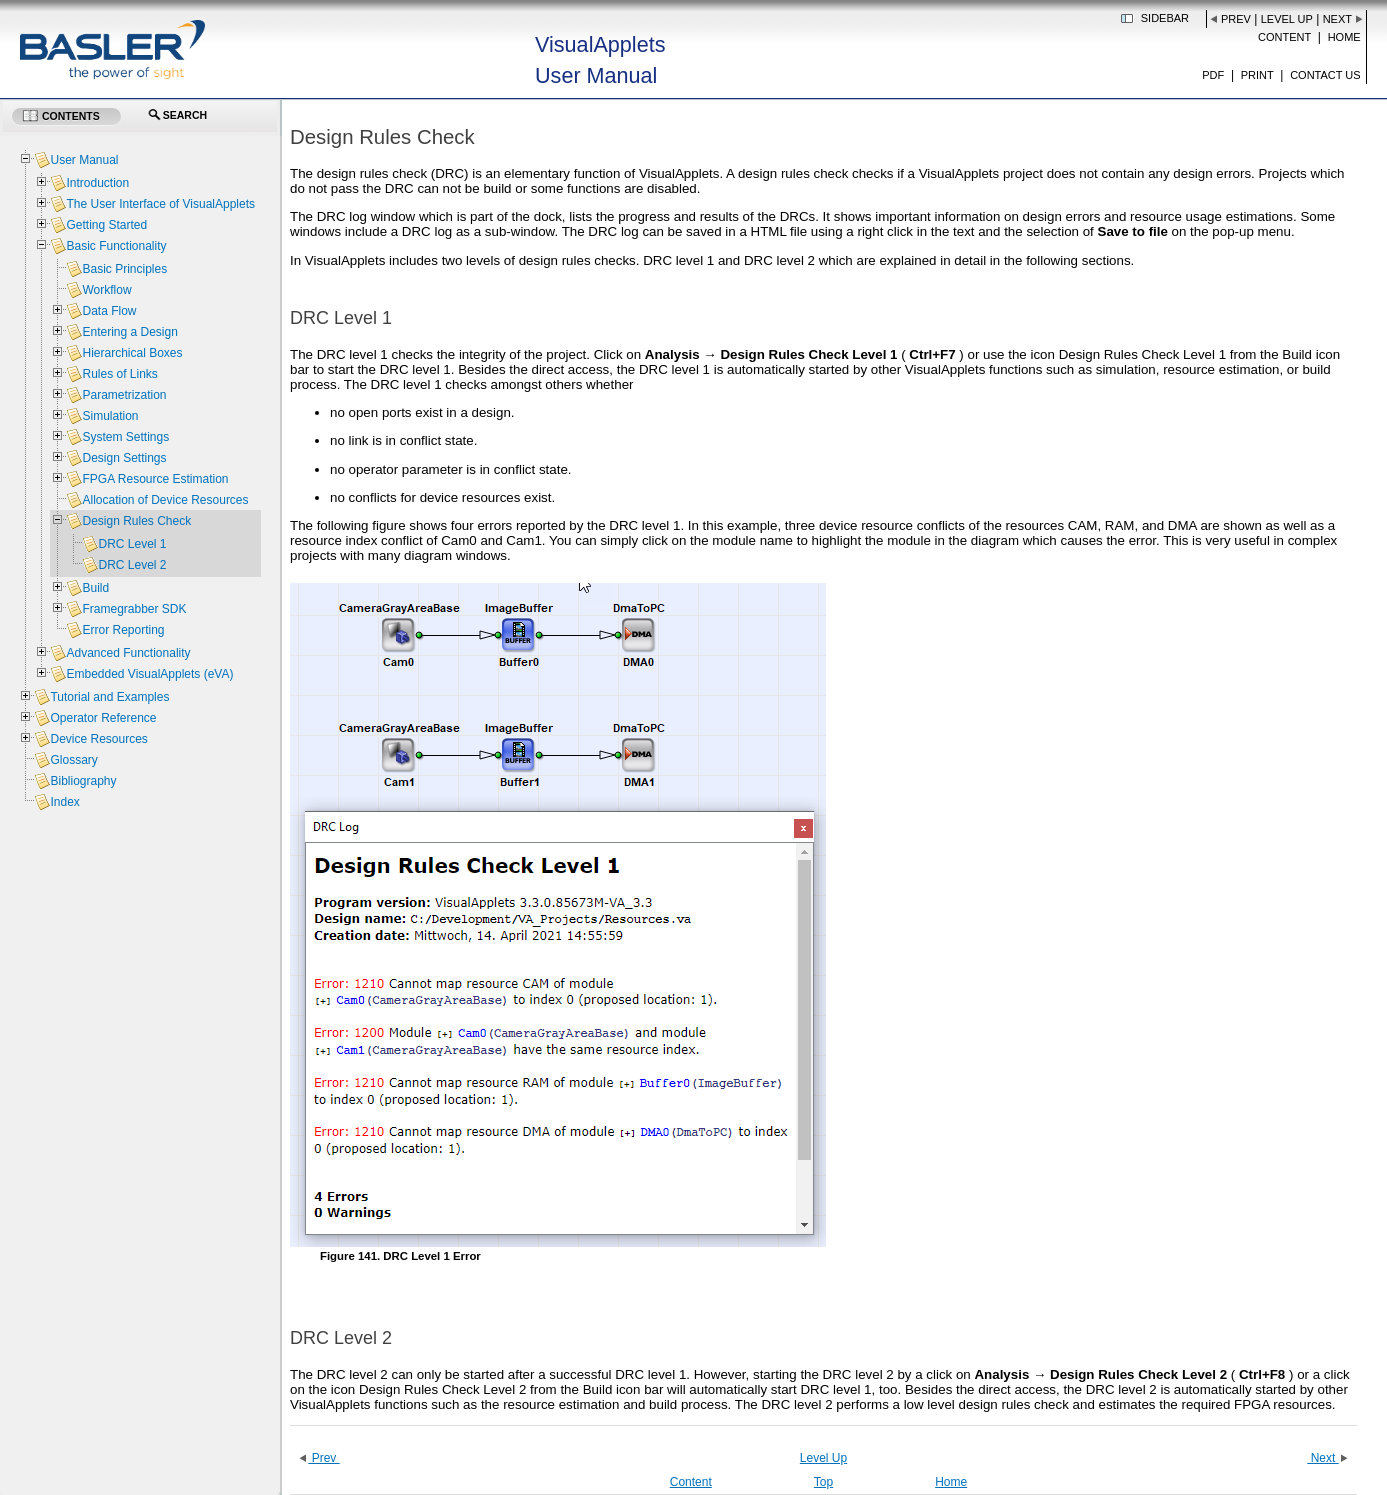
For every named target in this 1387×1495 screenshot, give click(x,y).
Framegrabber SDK (134, 609)
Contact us (1325, 75)
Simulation (110, 416)
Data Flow (109, 311)
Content (1284, 37)
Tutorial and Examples (109, 697)
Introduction (97, 183)
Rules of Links (119, 374)
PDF (1213, 75)
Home (1344, 37)
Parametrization (124, 395)
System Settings (125, 437)
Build (95, 588)
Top (823, 1482)
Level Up (1287, 19)
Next (1337, 19)
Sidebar (1165, 18)
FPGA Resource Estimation (155, 479)
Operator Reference (103, 718)
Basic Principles (124, 269)
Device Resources (98, 739)
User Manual (84, 160)
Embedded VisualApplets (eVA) (149, 674)
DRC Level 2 (132, 565)
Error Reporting (123, 630)
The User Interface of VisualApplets (160, 204)
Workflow (106, 290)
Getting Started (106, 225)
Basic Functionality (116, 246)
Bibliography (83, 781)
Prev (1236, 19)
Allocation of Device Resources (165, 500)
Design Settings (124, 458)
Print (1257, 75)
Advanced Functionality (128, 653)
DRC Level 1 (132, 544)
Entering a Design (129, 332)
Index (64, 802)
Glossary (73, 760)
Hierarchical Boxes (132, 353)
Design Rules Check (136, 521)
